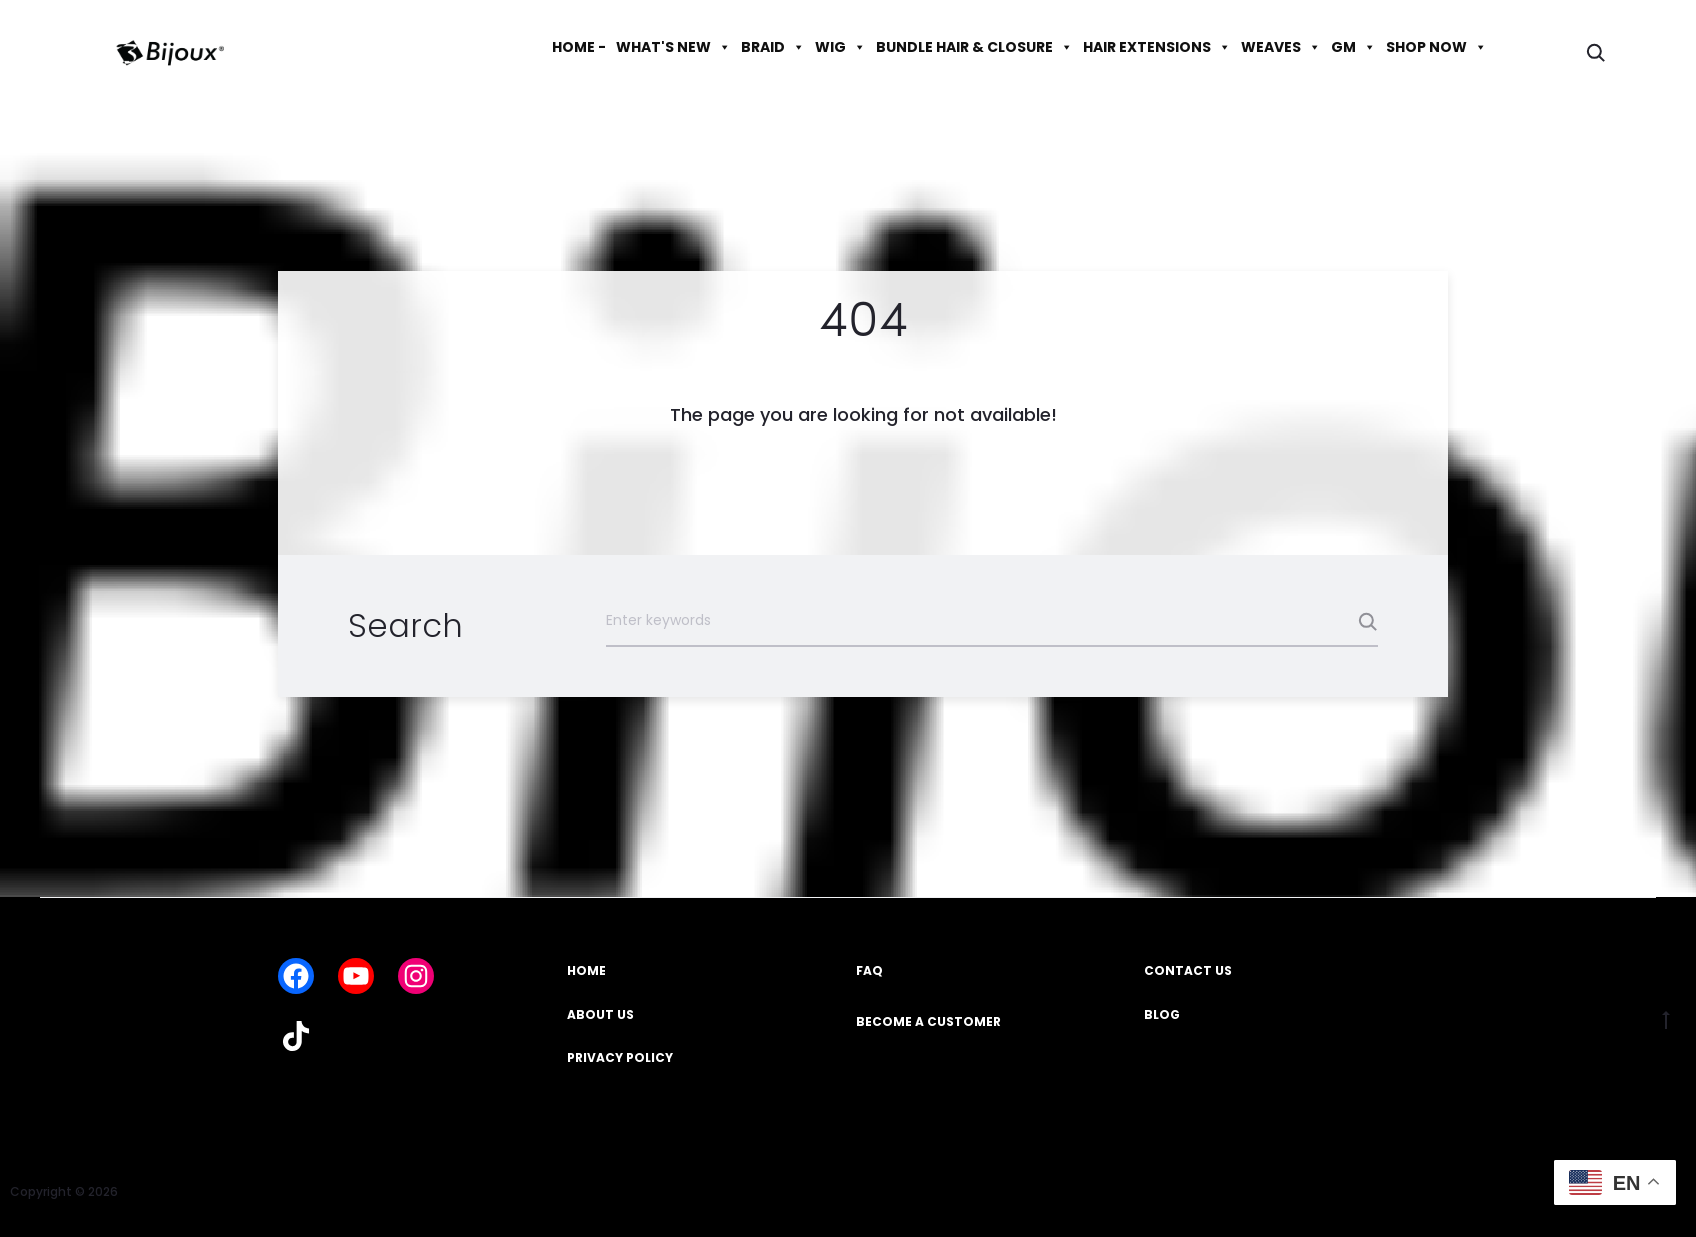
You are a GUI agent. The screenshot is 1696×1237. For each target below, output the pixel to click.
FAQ (869, 970)
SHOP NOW (1436, 47)
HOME (586, 970)
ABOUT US (600, 1014)
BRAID (773, 47)
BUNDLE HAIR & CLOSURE (974, 47)
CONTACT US (1188, 970)
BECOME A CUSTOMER (928, 1021)
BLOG (1162, 1014)
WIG (840, 47)
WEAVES (1281, 47)
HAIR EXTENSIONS (1157, 47)
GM (1353, 47)
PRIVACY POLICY (620, 1057)
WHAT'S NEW (673, 47)
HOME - (579, 47)
